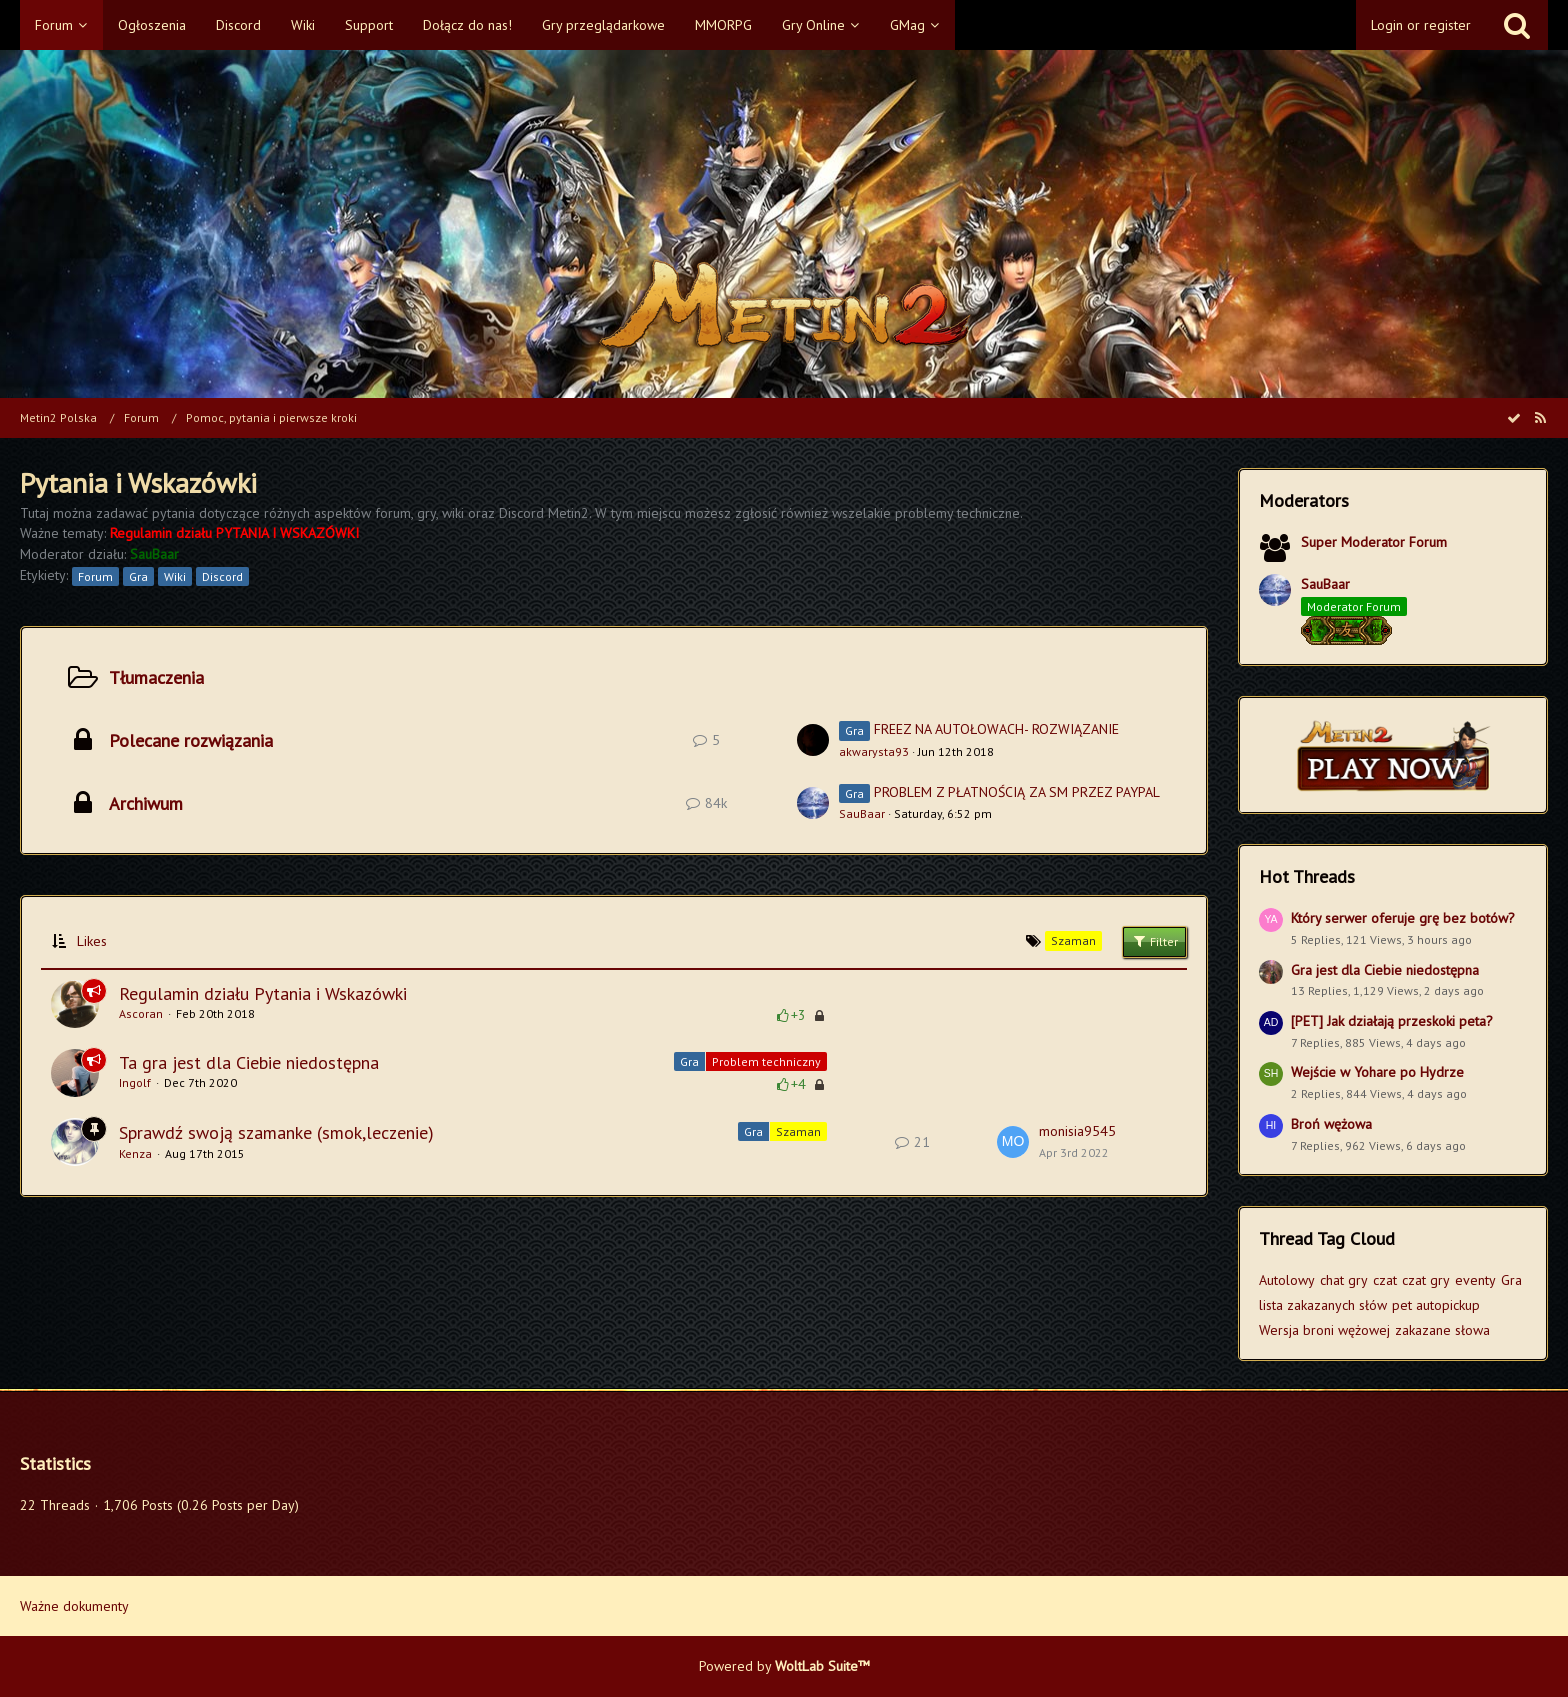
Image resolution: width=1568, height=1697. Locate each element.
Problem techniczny (766, 1061)
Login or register (1421, 25)
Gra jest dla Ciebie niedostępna (1385, 970)
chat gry (1344, 1280)
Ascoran (141, 1013)
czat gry (1426, 1280)
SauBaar (862, 813)
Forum (95, 576)
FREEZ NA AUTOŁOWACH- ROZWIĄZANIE (996, 729)
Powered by (784, 1666)
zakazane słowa (1442, 1330)
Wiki (175, 576)
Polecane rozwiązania (191, 740)
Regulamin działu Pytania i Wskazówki (263, 993)
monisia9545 (1077, 1131)
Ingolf (135, 1082)
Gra (138, 576)
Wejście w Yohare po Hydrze (1377, 1072)
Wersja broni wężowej (1324, 1330)
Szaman (798, 1131)
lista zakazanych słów (1323, 1305)
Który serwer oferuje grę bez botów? (1403, 918)
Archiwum (146, 803)
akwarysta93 (874, 751)
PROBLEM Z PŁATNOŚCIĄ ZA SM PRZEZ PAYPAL (1017, 792)
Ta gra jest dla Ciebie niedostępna (249, 1062)
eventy (1475, 1280)
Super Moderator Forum (1374, 542)
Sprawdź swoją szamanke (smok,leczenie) (276, 1132)
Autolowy (1287, 1280)
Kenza (135, 1153)
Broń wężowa (1331, 1124)
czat (1385, 1280)
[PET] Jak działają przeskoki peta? (1392, 1021)
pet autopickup (1436, 1305)
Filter (1154, 941)
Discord (222, 576)
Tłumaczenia (156, 677)
